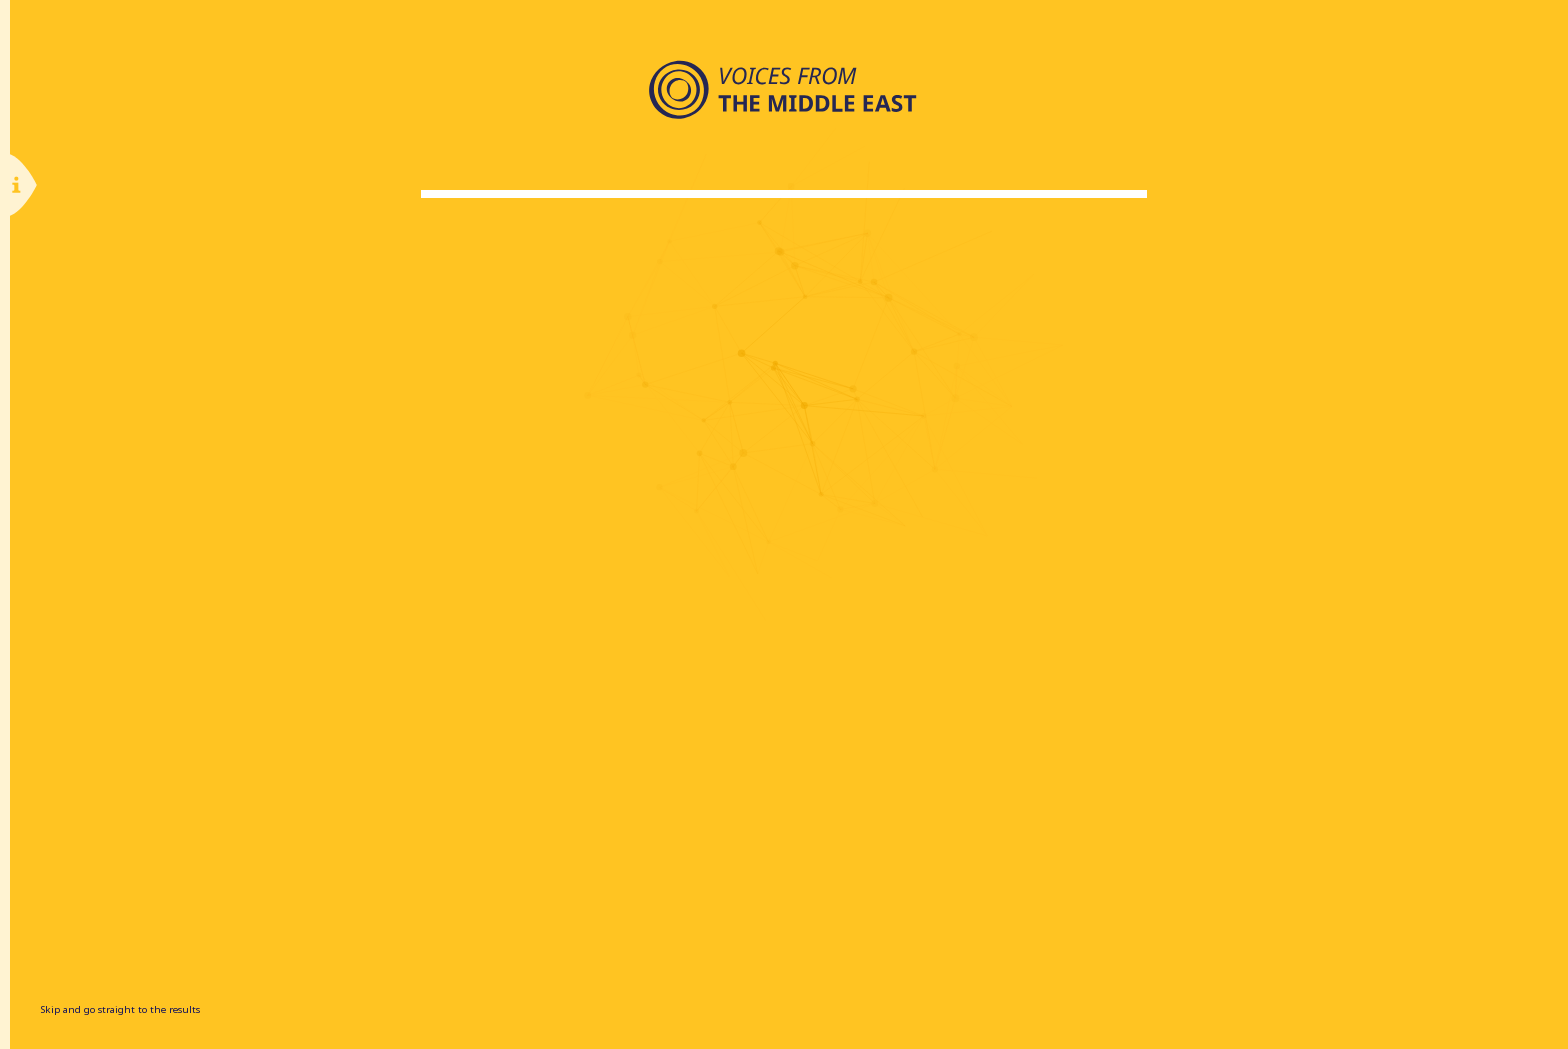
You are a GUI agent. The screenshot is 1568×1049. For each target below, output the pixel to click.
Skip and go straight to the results (120, 1009)
